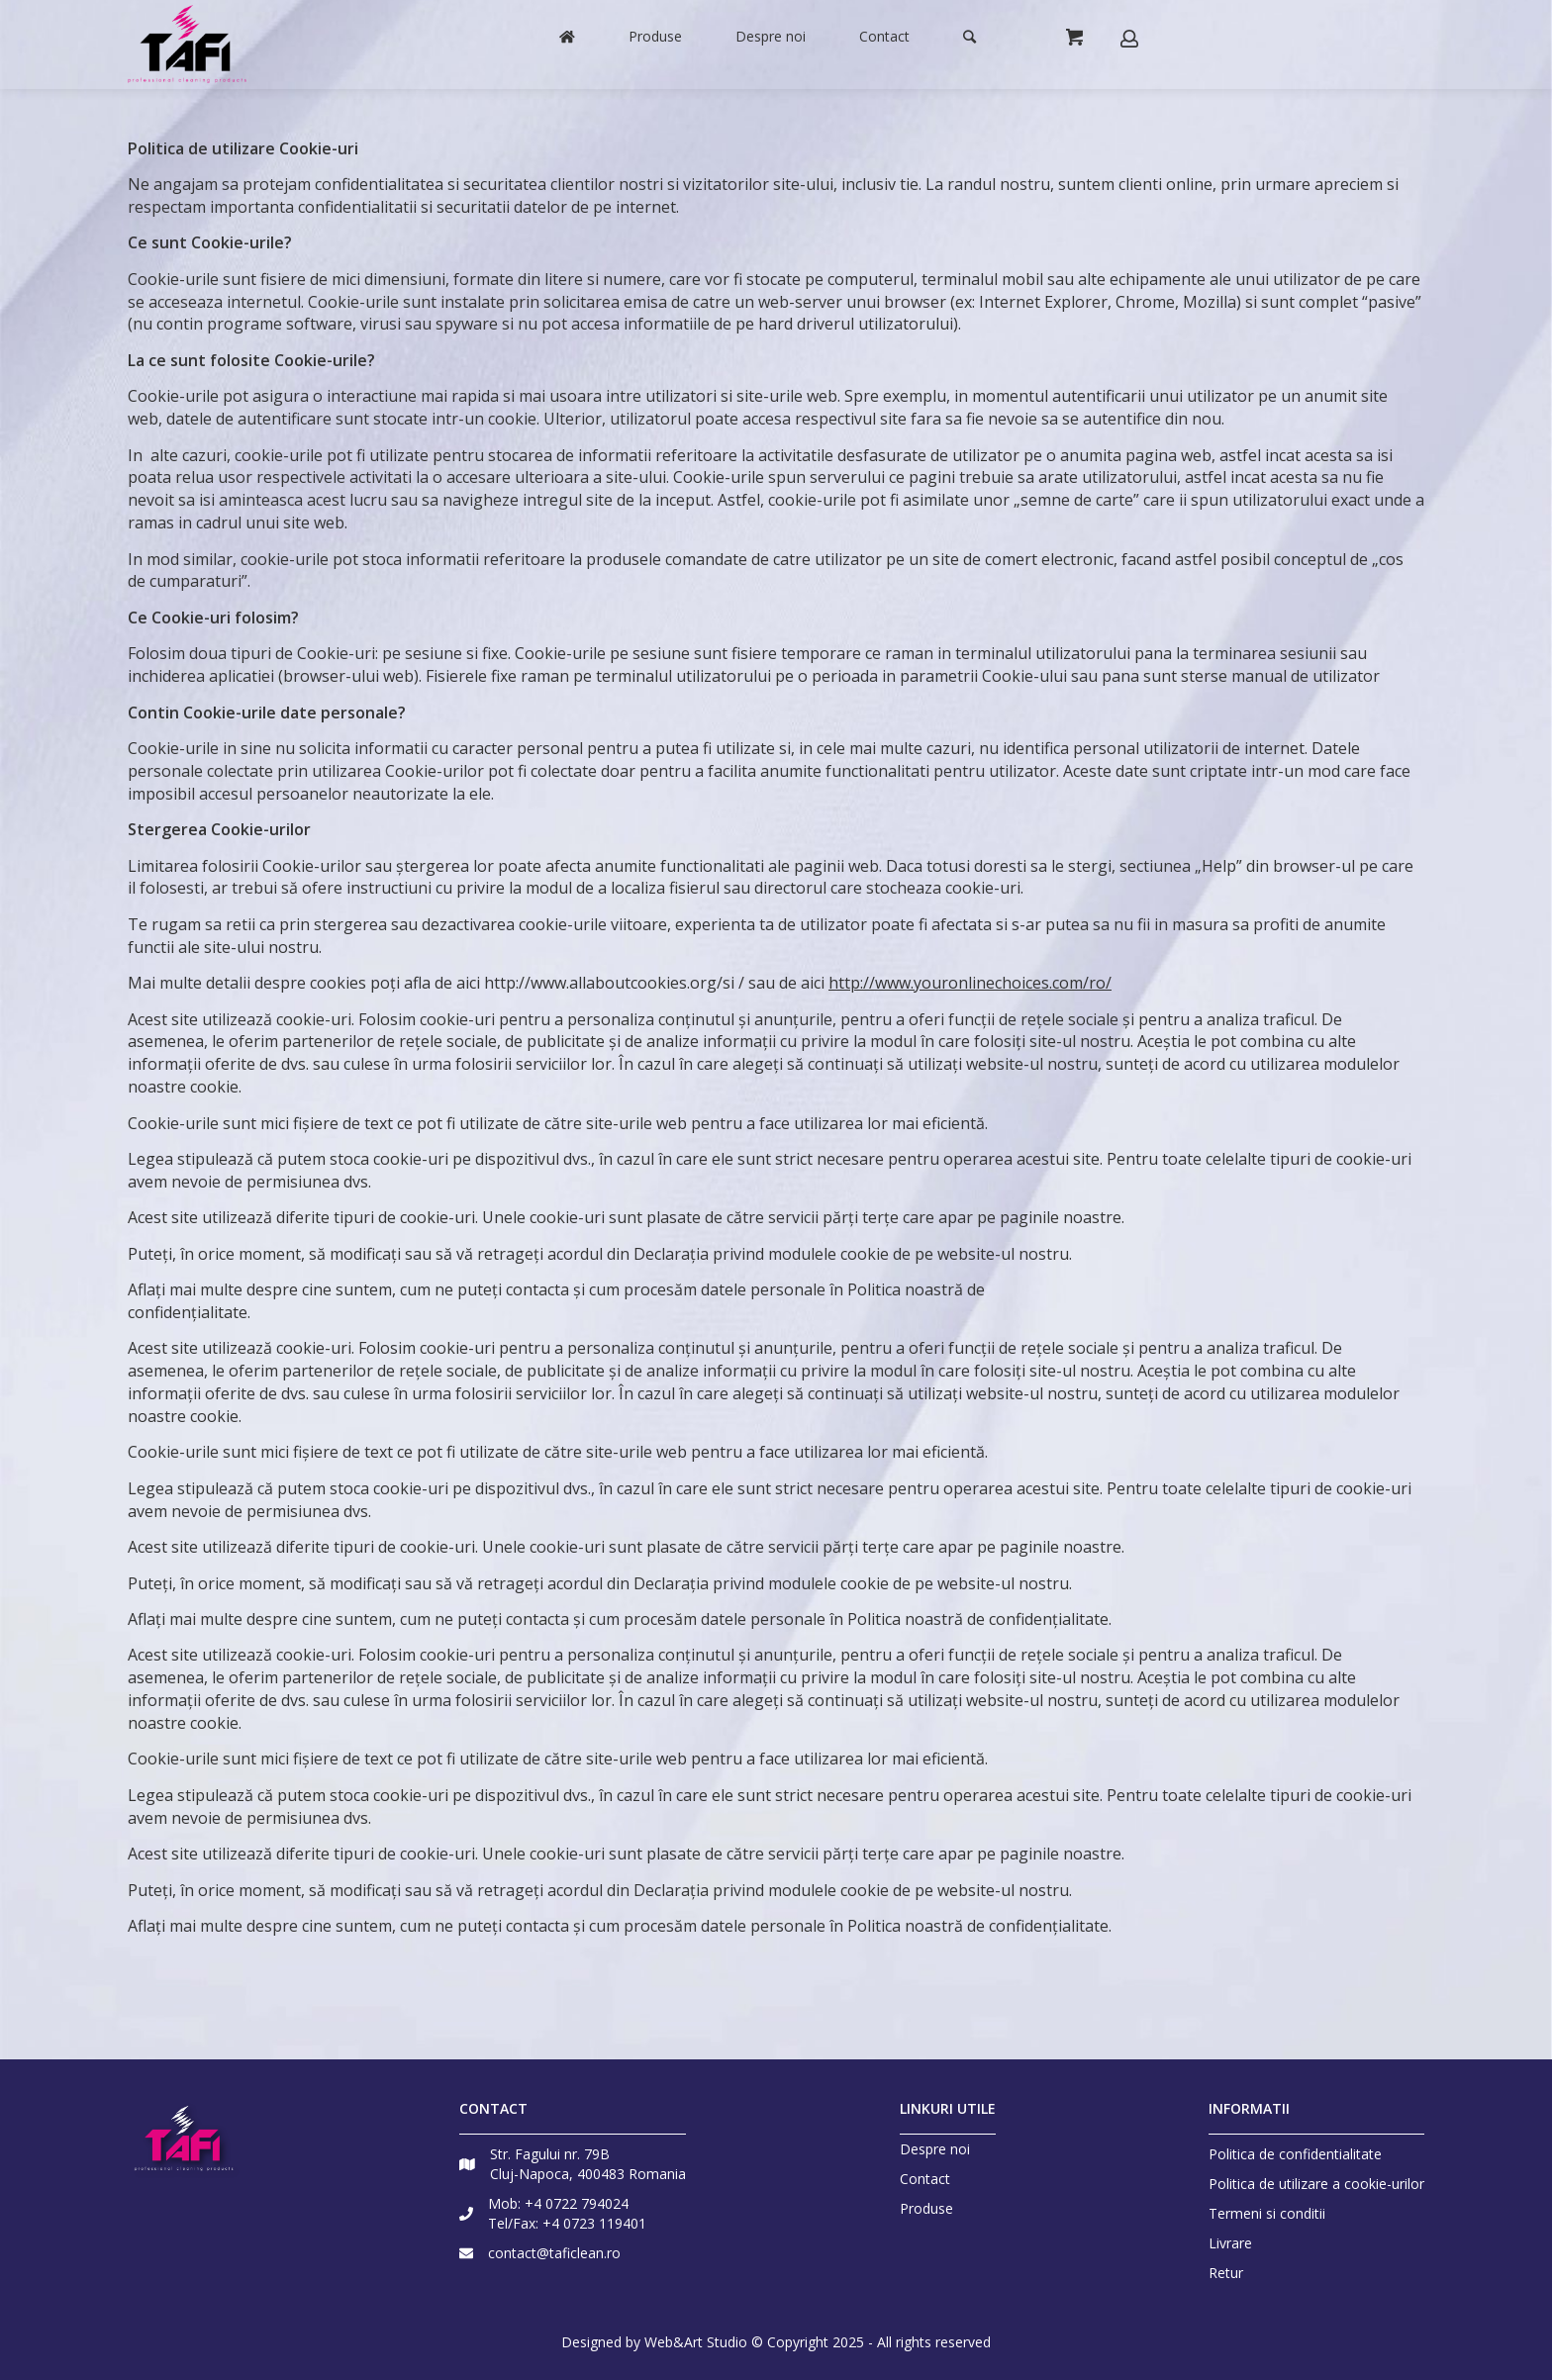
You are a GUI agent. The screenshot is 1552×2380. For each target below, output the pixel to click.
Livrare (1230, 2243)
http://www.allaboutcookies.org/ (603, 983)
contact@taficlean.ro (554, 2252)
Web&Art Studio (695, 2341)
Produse (926, 2209)
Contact (925, 2179)
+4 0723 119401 (594, 2223)
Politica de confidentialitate (1295, 2153)
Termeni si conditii (1267, 2213)
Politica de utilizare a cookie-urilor (1316, 2183)
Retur (1226, 2272)
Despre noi (935, 2149)
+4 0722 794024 (577, 2203)
